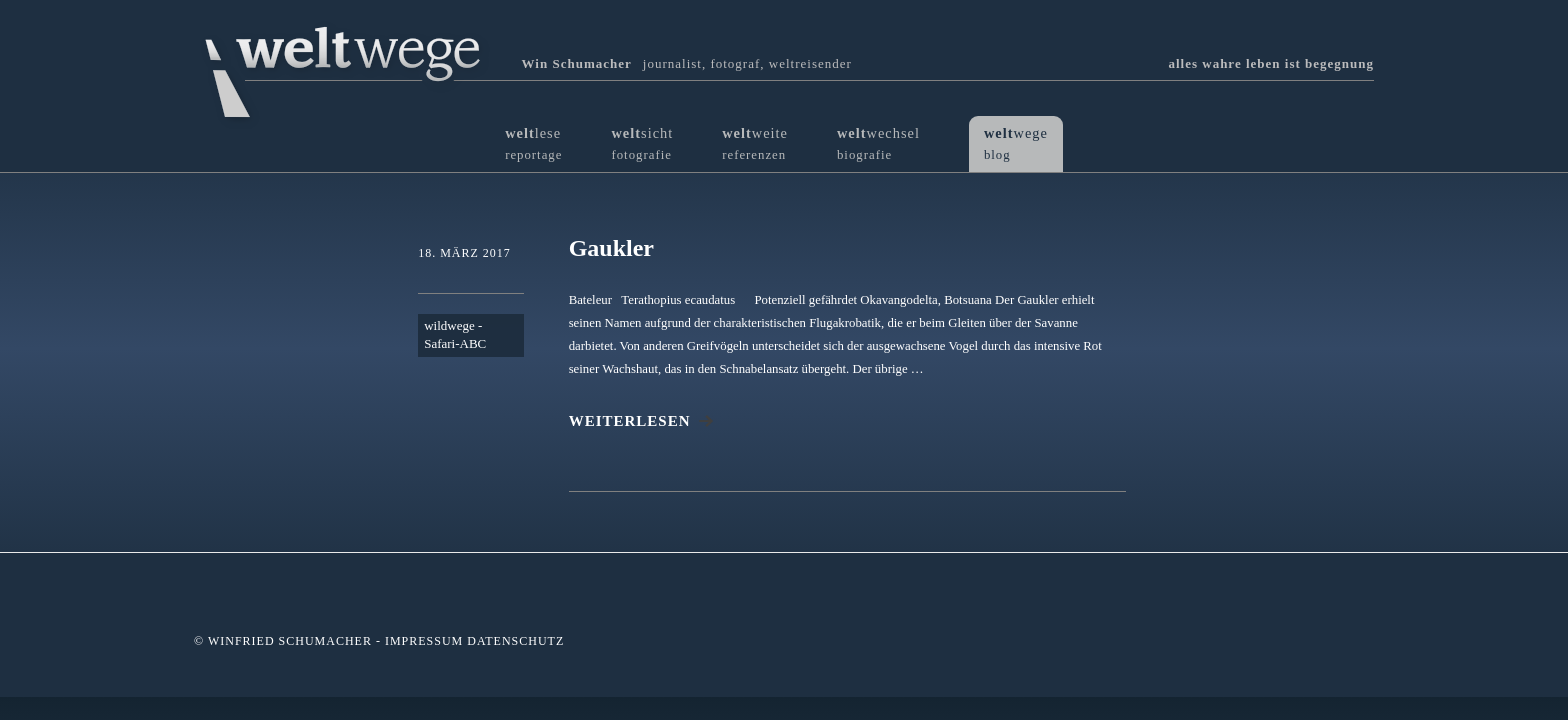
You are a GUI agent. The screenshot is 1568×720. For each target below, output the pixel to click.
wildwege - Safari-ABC (455, 335)
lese (533, 143)
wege (1016, 143)
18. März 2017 (464, 253)
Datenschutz (515, 641)
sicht (642, 143)
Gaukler (611, 248)
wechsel (878, 143)
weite (755, 143)
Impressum (424, 641)
